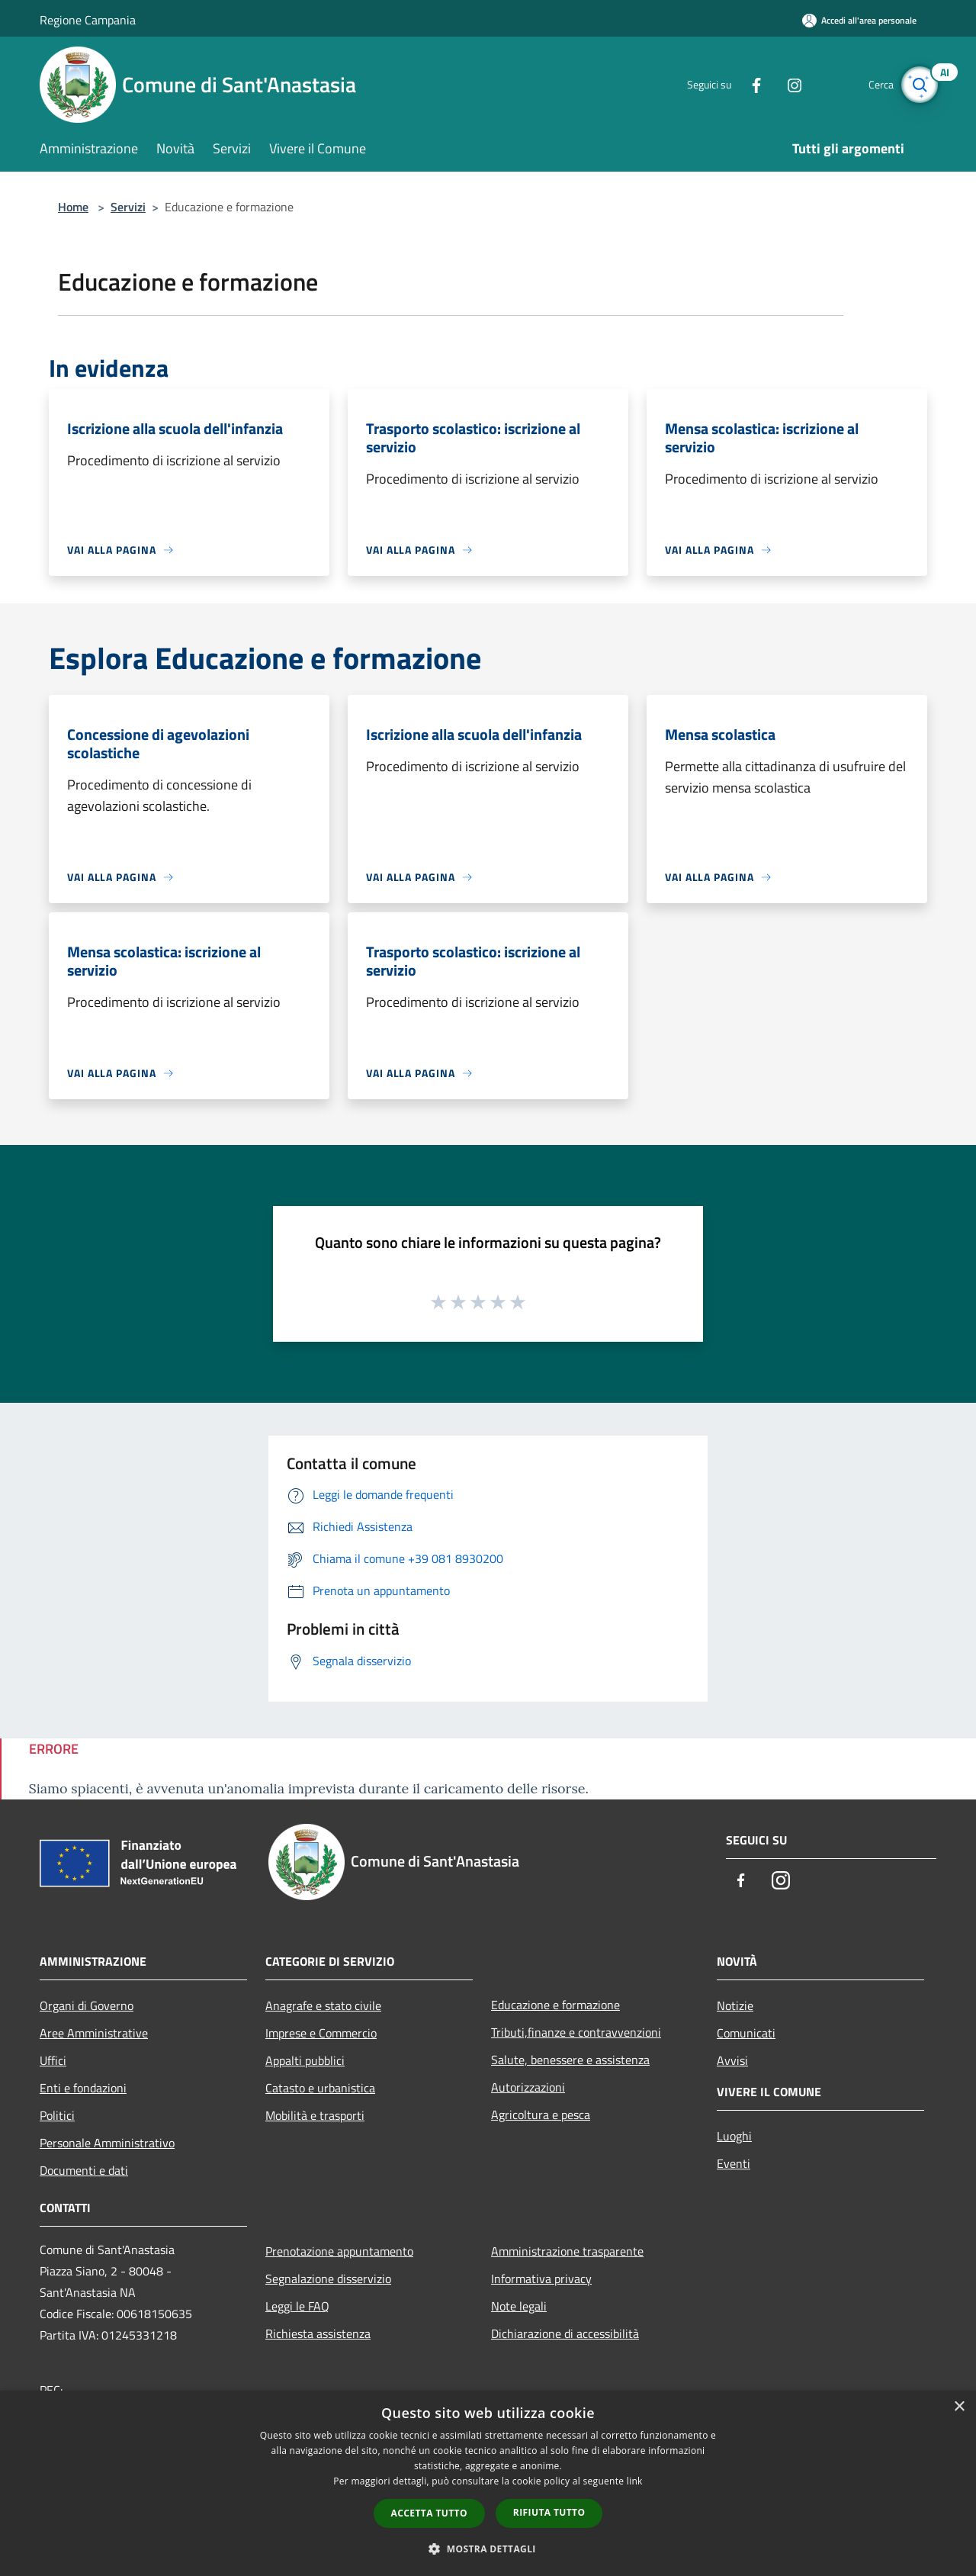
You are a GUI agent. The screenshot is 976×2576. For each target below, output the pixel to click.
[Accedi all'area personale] (859, 20)
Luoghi (734, 2136)
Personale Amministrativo (107, 2143)
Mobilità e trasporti (314, 2115)
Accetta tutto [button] (429, 2513)
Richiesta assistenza (318, 2333)
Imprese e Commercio (321, 2033)
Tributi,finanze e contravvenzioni (576, 2032)
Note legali (519, 2306)
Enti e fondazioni (83, 2088)
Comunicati (746, 2033)
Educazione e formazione (555, 2005)
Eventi (733, 2163)
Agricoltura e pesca (540, 2114)
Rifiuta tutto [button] (549, 2512)
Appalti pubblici (305, 2060)
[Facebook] (744, 84)
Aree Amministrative (94, 2033)
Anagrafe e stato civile (323, 2005)
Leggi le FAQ (297, 2306)
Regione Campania (88, 20)
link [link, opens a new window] (635, 2481)
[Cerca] (918, 84)
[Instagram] (782, 84)
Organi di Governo (86, 2005)
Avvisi (732, 2060)
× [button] (959, 2407)
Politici (57, 2115)
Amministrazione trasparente (567, 2251)
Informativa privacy (541, 2278)
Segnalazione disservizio (328, 2278)
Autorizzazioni (528, 2087)
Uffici (53, 2060)
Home (73, 207)
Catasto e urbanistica (320, 2088)
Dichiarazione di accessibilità (565, 2333)
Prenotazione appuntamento (339, 2251)
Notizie (735, 2005)
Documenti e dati (84, 2170)
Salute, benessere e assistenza (570, 2059)
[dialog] (488, 2483)
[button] (488, 2548)
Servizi (128, 207)
